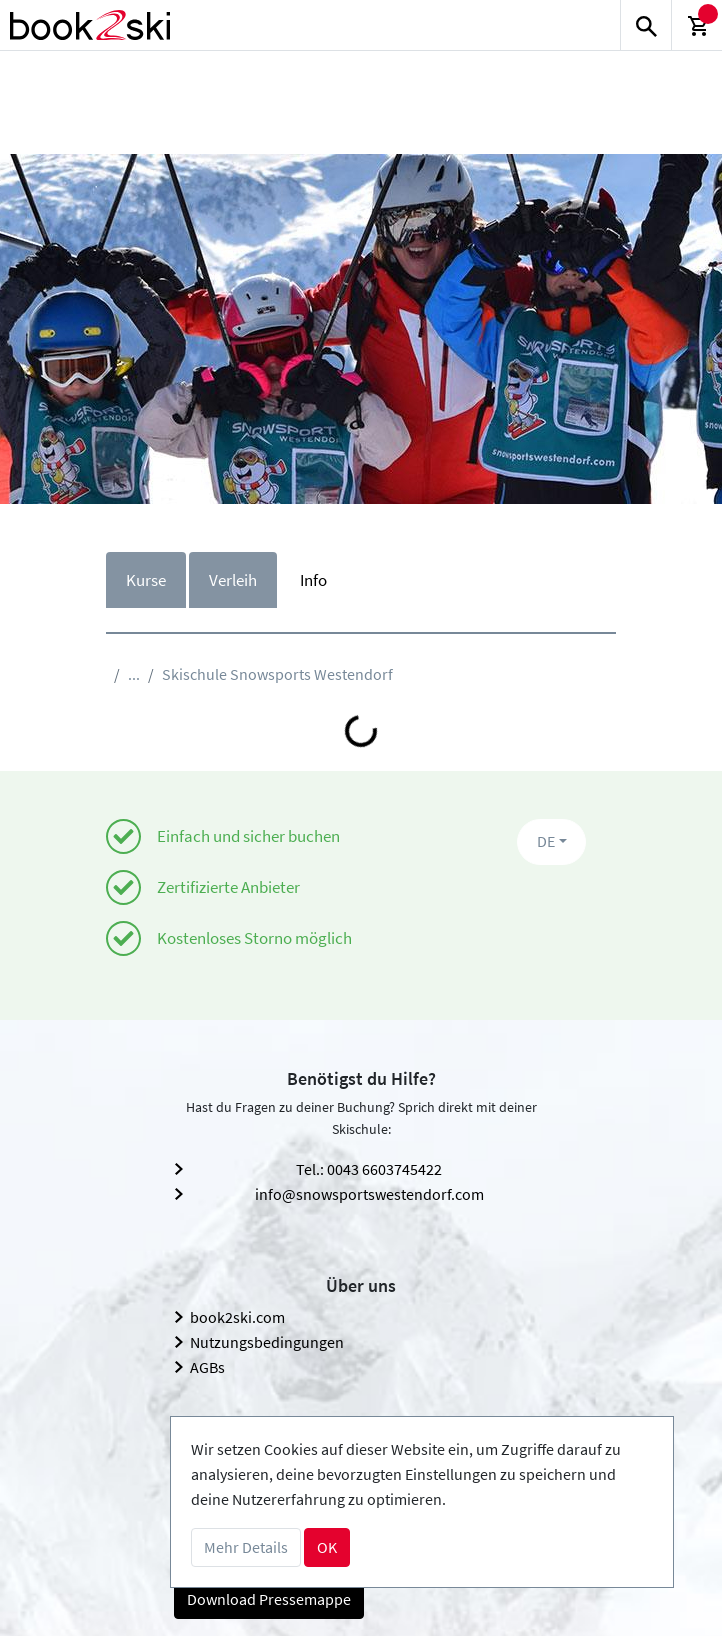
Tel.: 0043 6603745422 (369, 1169)
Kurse (146, 580)
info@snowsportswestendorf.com (369, 1194)
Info (313, 580)
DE (546, 841)
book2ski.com (237, 1317)
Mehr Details (246, 1547)
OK (327, 1547)
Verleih (233, 580)
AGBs (207, 1367)
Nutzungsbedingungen (267, 1342)
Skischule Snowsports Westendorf (277, 674)
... (134, 674)
